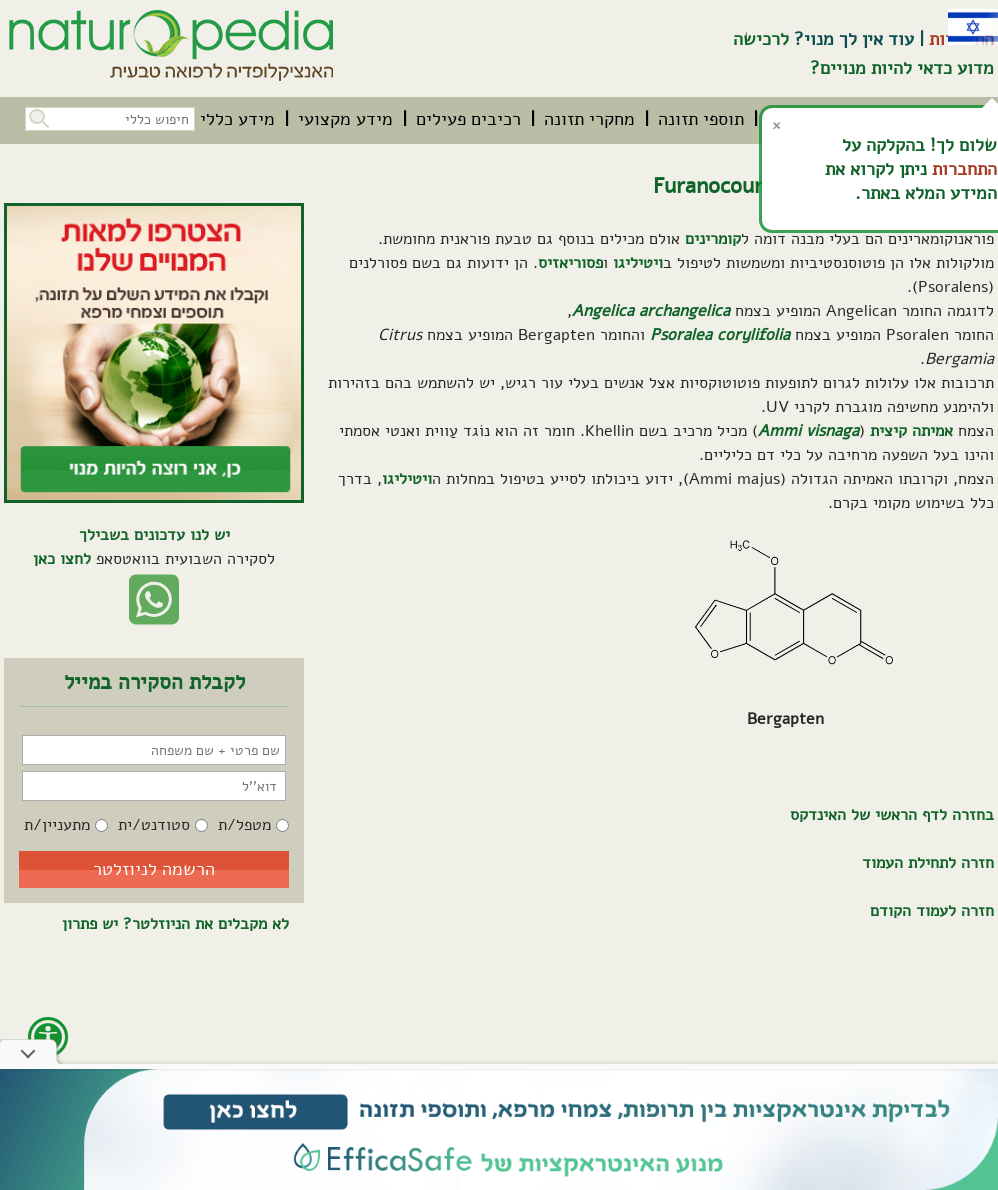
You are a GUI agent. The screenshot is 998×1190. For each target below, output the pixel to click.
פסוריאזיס (570, 263)
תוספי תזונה (701, 119)
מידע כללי (237, 119)
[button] (37, 116)
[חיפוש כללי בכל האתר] (110, 119)
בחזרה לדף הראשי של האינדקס (892, 815)
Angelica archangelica (651, 311)
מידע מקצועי (345, 119)
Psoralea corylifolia (720, 335)
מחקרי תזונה (589, 119)
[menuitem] (701, 119)
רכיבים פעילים (468, 119)
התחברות (964, 169)
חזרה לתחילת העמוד (928, 863)
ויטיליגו (638, 263)
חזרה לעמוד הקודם (932, 911)
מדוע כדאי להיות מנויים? (902, 68)
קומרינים (713, 239)
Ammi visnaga (808, 431)
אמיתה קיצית (911, 431)
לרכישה (761, 39)
